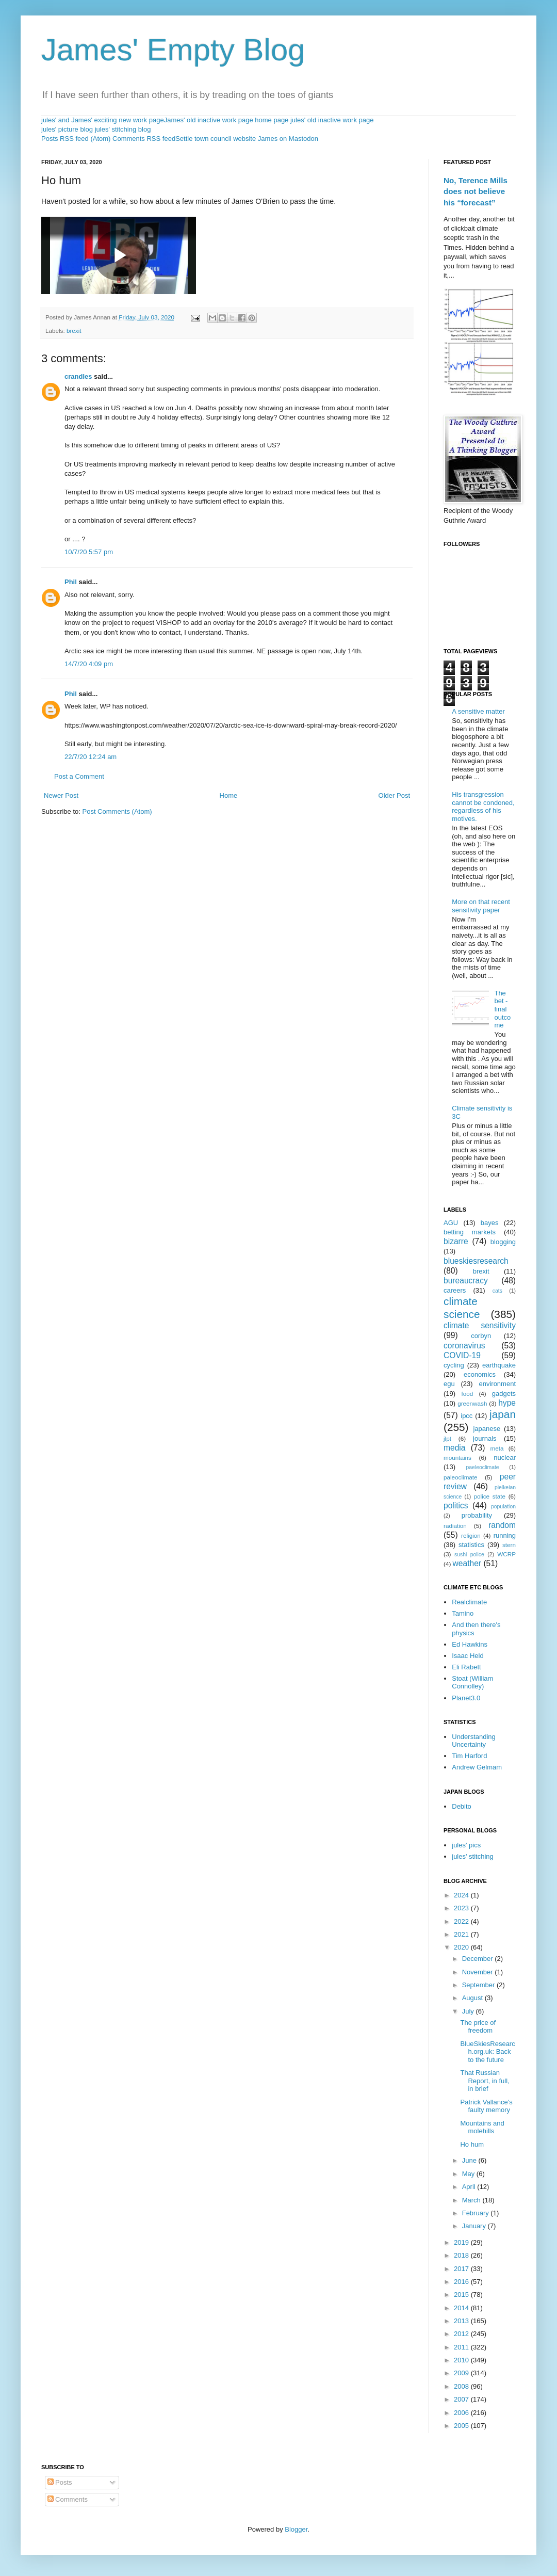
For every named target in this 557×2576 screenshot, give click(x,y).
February (476, 2213)
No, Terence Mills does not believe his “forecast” (475, 191)
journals (485, 1438)
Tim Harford (469, 1756)
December (478, 1958)
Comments (67, 2499)
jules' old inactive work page (331, 120)
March (472, 2200)
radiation (455, 1525)
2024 (462, 1895)
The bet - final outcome (502, 1009)
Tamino (462, 1613)
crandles (78, 376)
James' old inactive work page (208, 120)
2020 (462, 1947)
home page (271, 120)
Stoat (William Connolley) (472, 1683)
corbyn (481, 1336)
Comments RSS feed (143, 138)
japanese (486, 1428)
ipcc (466, 1416)
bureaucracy (466, 1280)
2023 (462, 1908)
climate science (462, 1307)
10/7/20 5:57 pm (88, 552)
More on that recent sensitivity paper (481, 906)
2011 (462, 2347)
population (503, 1506)
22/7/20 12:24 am (90, 757)
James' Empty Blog (173, 50)
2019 (462, 2242)
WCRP (506, 1554)
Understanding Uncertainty (474, 1741)
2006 (462, 2413)
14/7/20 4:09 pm (88, 664)
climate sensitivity (480, 1325)
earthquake (499, 1365)
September (479, 1985)
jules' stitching (473, 1856)
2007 (462, 2399)
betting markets (470, 1232)
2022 (462, 1921)
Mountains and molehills (482, 2127)
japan (502, 1414)
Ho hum (472, 2144)
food (467, 1393)
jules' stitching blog (123, 129)
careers (455, 1290)
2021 (462, 1934)
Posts (59, 2482)
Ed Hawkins (469, 1644)
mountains (457, 1457)
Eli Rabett (466, 1667)
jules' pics (466, 1845)
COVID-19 (462, 1355)
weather (467, 1563)
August (473, 1998)
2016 (462, 2281)
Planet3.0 (466, 1698)
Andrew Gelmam (477, 1767)
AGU (451, 1223)
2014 (462, 2308)
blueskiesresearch (476, 1261)
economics (480, 1374)
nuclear (505, 1457)
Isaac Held (467, 1656)
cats (497, 1291)
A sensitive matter (478, 711)
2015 (462, 2294)
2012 (462, 2334)
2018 (462, 2255)
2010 (462, 2360)
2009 (462, 2373)
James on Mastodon (288, 138)
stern (509, 1544)
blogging (503, 1242)
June (470, 2160)
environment (497, 1384)
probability (477, 1515)
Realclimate (469, 1602)
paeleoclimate (482, 1467)
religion (471, 1535)
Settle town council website (215, 138)
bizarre (456, 1241)
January (475, 2226)
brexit (74, 330)
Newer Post (61, 795)
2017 (462, 2269)
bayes (490, 1223)
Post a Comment (79, 776)
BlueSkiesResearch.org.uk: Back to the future (487, 2052)
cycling (454, 1365)
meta (497, 1448)
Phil (70, 582)
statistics (471, 1545)
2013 (462, 2321)
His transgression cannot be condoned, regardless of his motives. (483, 807)
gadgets (504, 1393)
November (478, 1972)
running (505, 1535)
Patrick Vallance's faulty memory (486, 2106)
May (469, 2174)
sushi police (469, 1554)
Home (229, 795)
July (469, 2011)
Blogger (296, 2529)
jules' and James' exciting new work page (102, 120)
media (454, 1447)
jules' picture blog (67, 129)
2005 (462, 2425)
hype (507, 1402)
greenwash (472, 1403)
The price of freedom (478, 2027)
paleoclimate (461, 1477)
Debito (461, 1806)
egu (449, 1384)
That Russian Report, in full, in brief (484, 2080)
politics (456, 1505)
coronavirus (464, 1345)
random (502, 1525)
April (470, 2187)
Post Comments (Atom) (117, 811)
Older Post (394, 795)
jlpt (447, 1438)
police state (490, 1496)
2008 (462, 2386)
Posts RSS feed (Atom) (75, 138)
